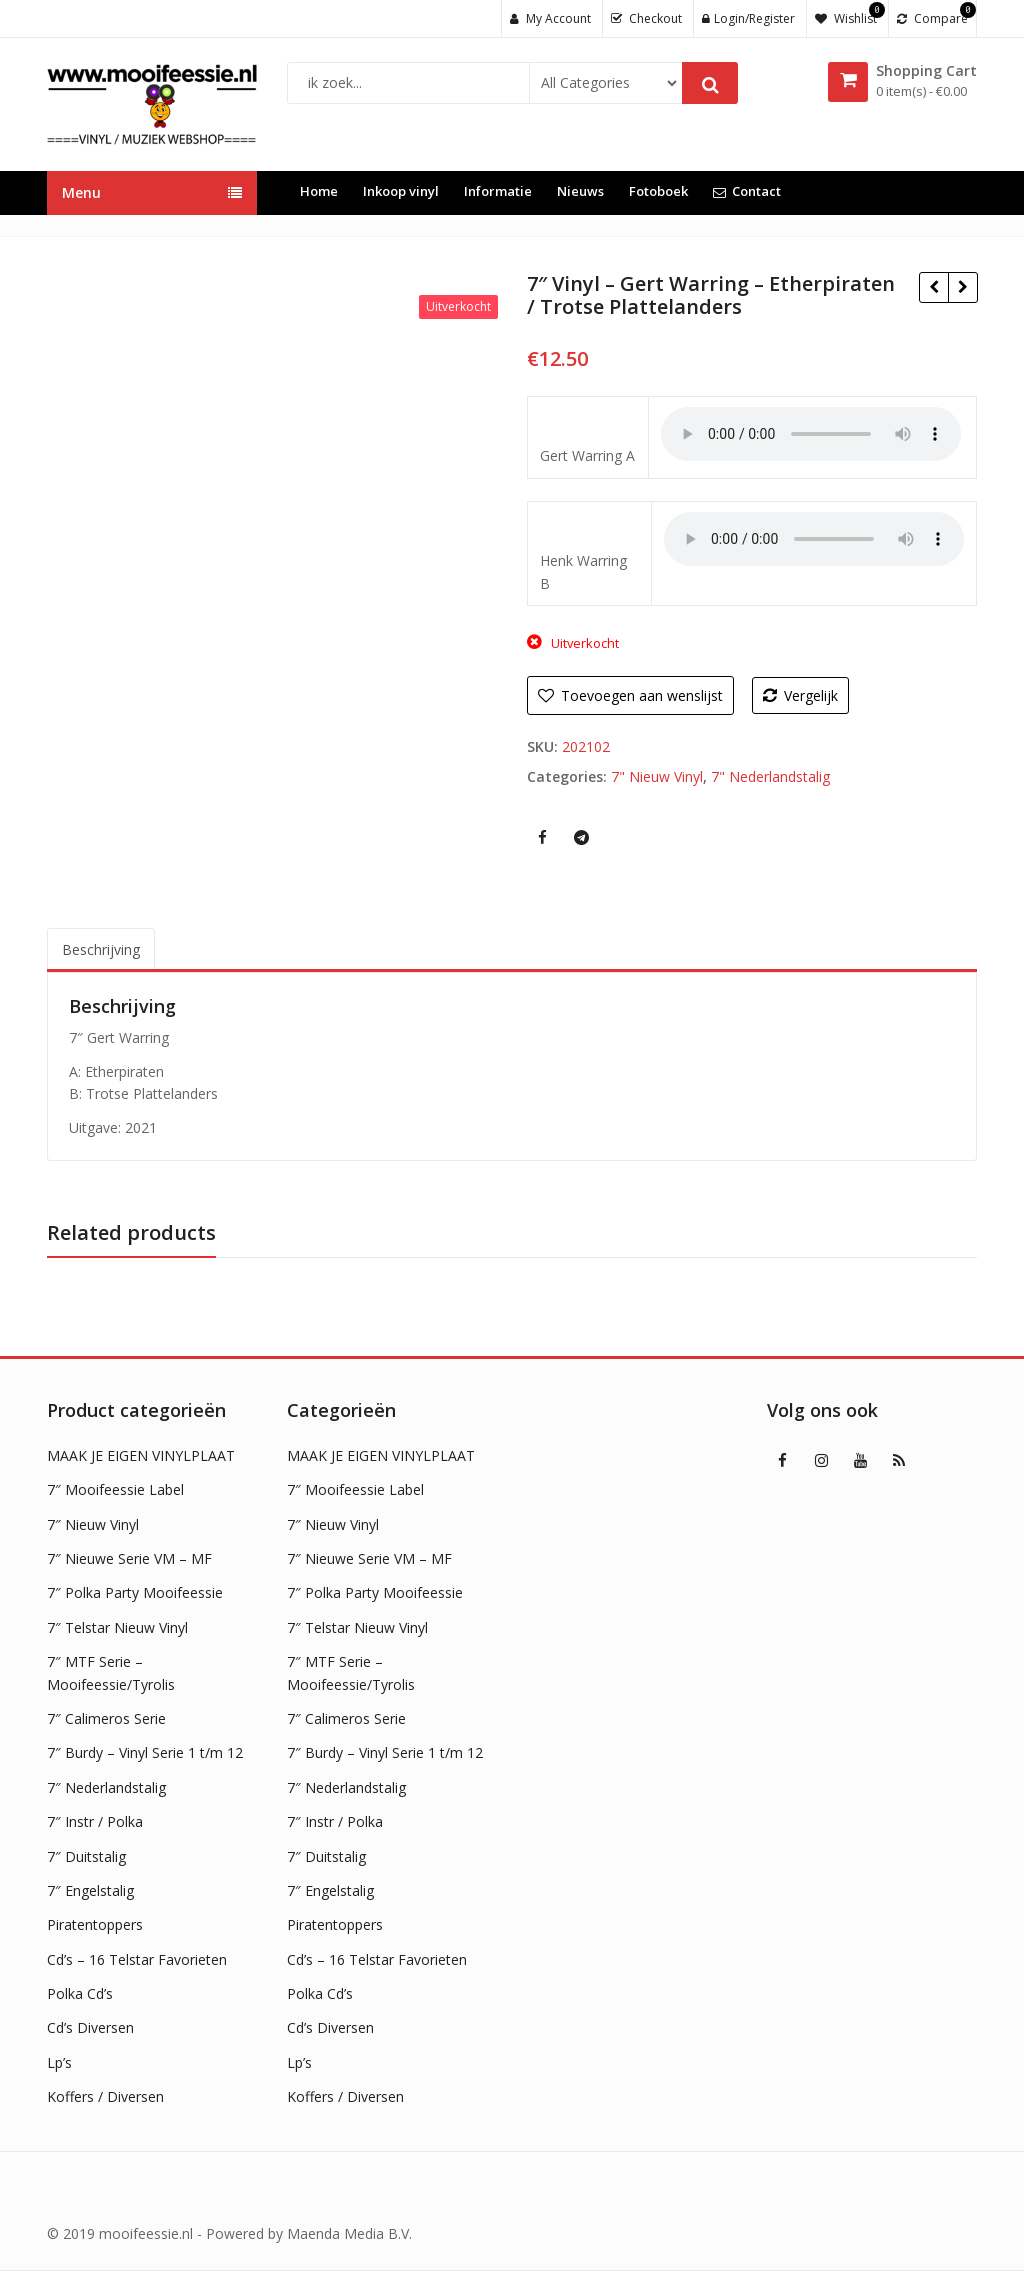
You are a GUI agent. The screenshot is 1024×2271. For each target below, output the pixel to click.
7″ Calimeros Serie (106, 1718)
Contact (747, 191)
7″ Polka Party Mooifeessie (135, 1592)
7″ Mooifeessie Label (115, 1489)
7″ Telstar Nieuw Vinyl (117, 1627)
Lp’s (59, 2062)
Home (319, 191)
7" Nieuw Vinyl (657, 776)
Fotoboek (658, 191)
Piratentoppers (95, 1924)
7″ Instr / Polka (95, 1821)
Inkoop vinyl (401, 191)
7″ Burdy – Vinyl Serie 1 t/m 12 (145, 1752)
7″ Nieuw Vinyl (93, 1524)
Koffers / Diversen (105, 2096)
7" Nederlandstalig (770, 776)
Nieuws (580, 191)
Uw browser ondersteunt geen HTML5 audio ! (811, 434)
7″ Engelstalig (90, 1890)
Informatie (498, 191)
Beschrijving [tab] (101, 949)
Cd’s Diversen (90, 2027)
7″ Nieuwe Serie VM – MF (129, 1558)
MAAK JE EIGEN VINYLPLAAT (141, 1455)
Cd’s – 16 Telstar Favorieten (137, 1959)
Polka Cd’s (80, 1993)
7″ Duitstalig (86, 1856)
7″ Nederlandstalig (106, 1787)
